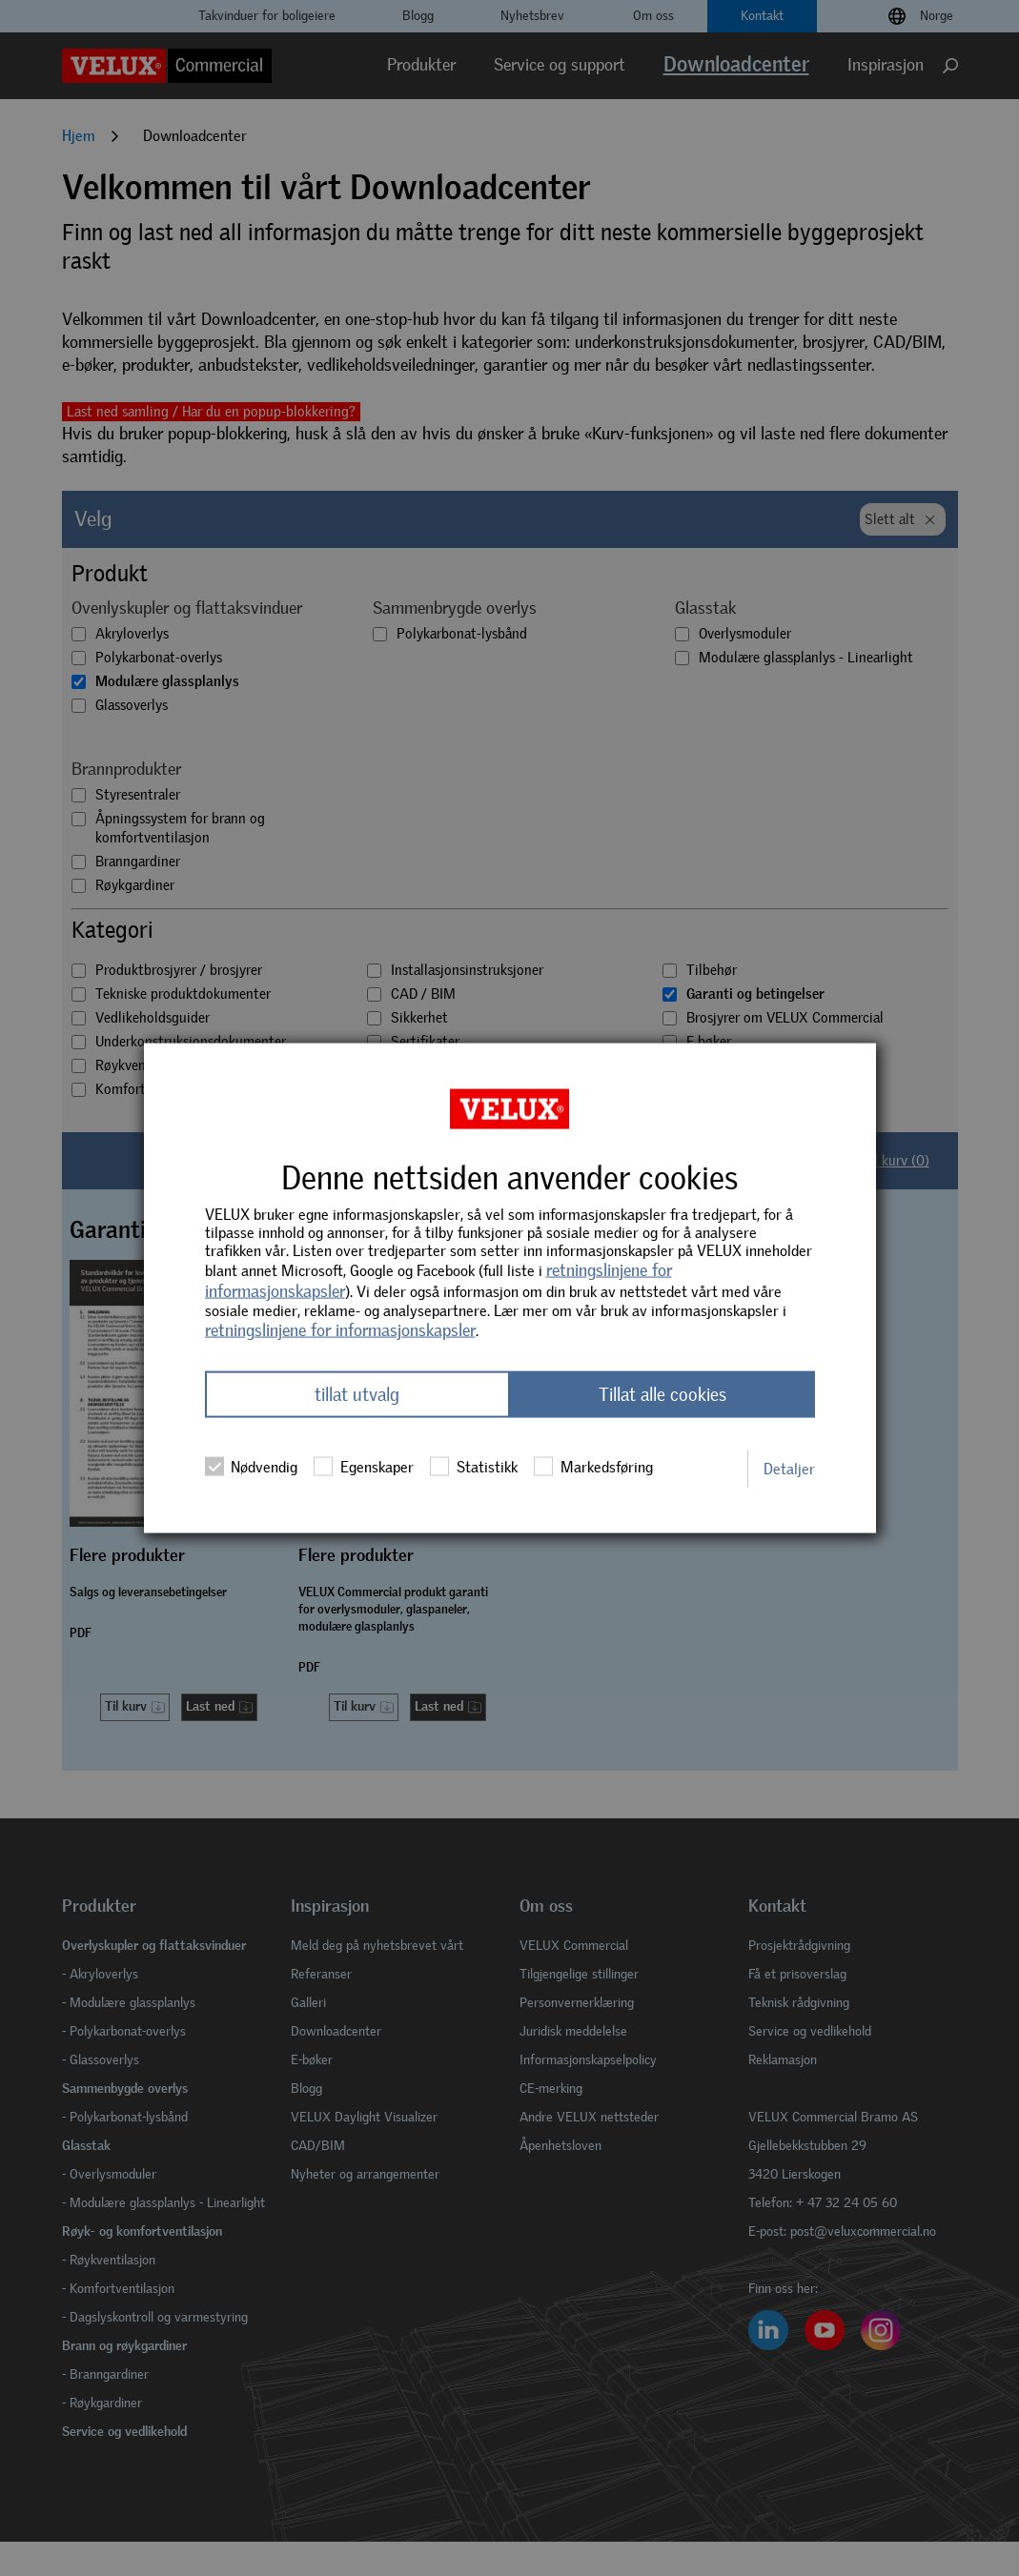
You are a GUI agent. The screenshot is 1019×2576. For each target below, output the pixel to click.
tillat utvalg (357, 1395)
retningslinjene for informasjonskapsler (340, 1329)
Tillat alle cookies (662, 1395)
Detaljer (789, 1468)
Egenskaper (363, 1466)
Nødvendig (251, 1466)
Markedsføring (593, 1466)
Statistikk (473, 1466)
